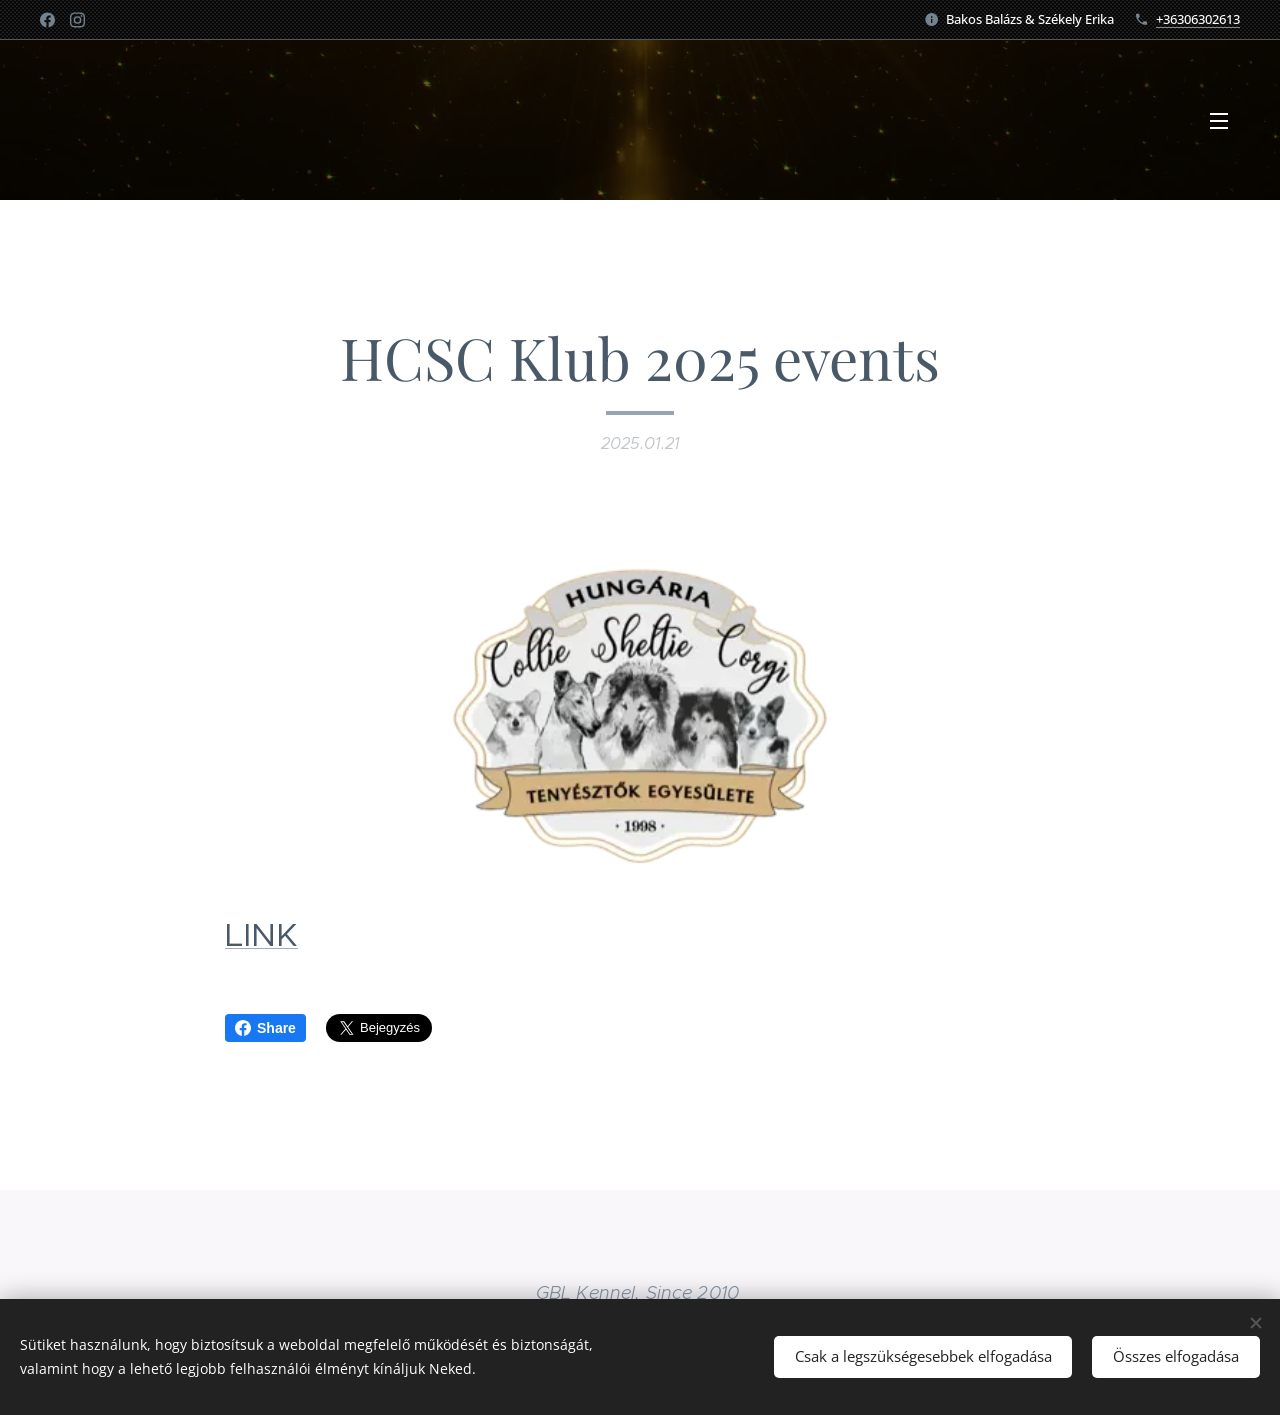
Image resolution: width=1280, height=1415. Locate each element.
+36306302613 (1198, 19)
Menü (1219, 121)
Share (265, 1028)
